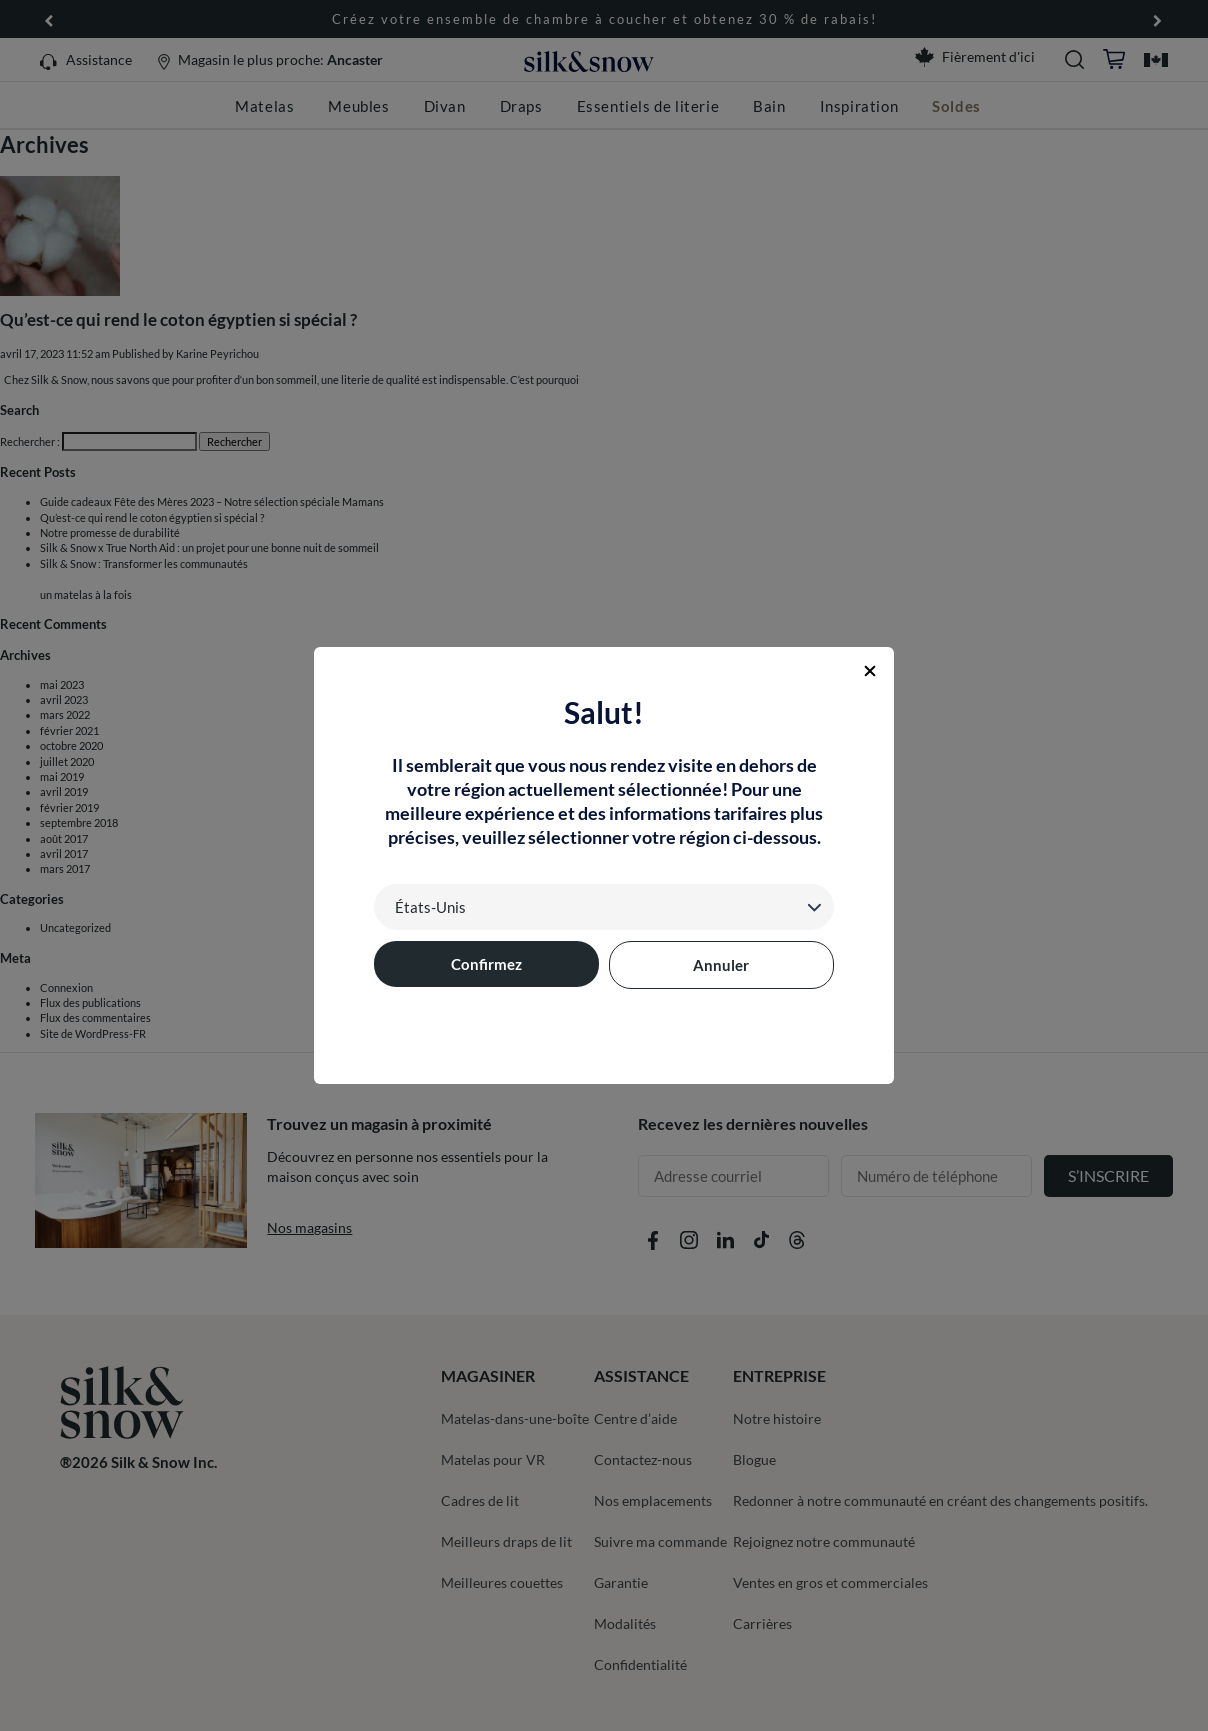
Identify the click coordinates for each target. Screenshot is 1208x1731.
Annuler (721, 965)
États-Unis (430, 907)
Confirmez (486, 964)
